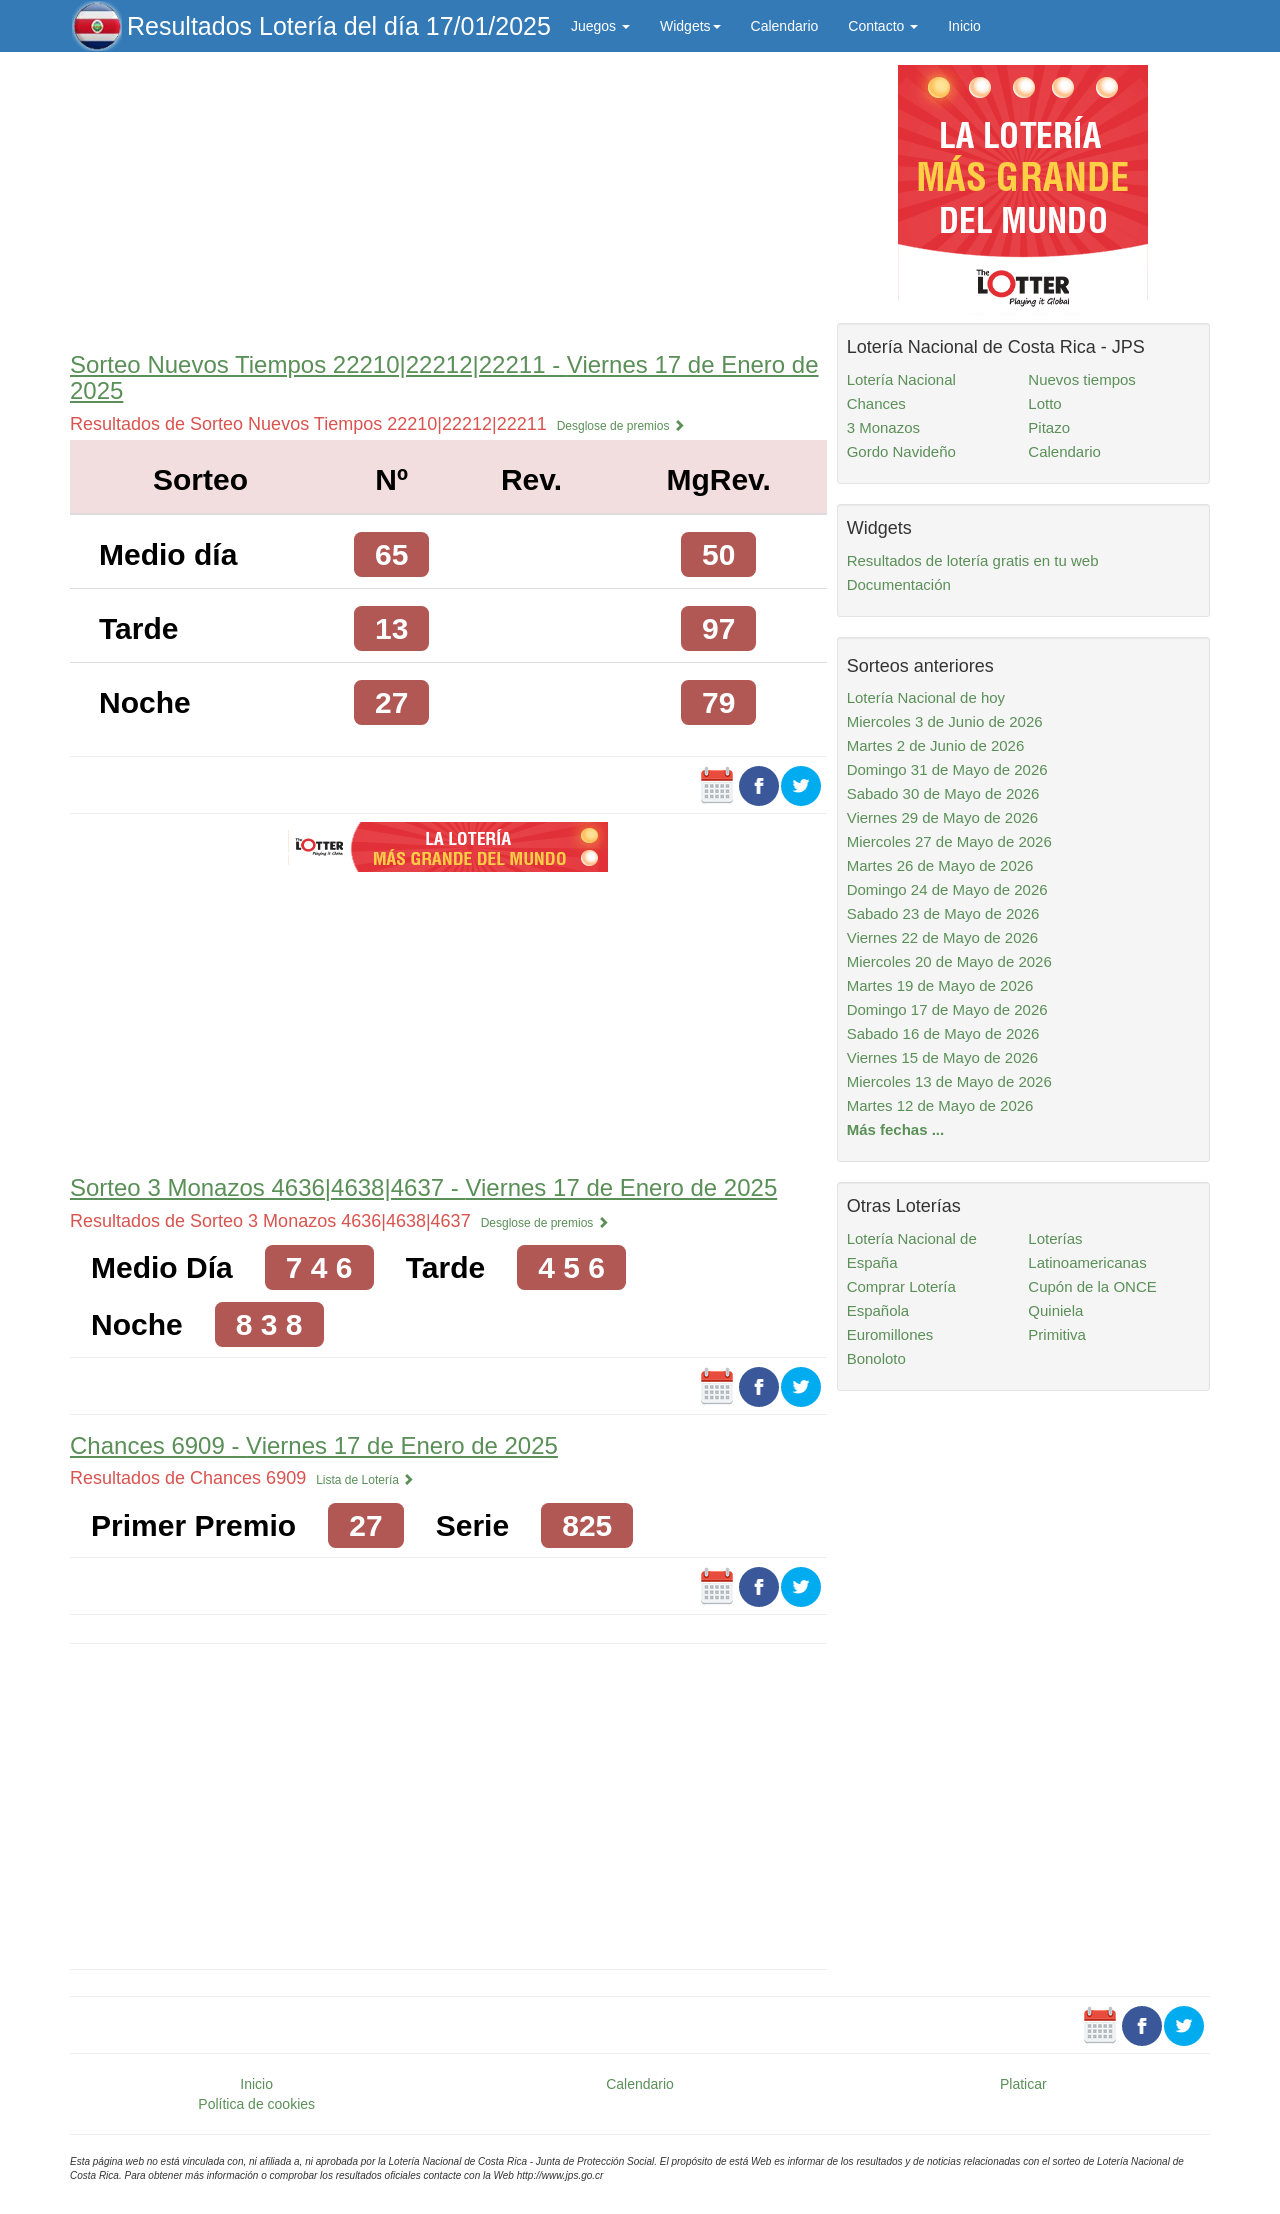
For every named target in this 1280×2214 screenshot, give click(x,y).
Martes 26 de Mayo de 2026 (940, 865)
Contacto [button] (883, 26)
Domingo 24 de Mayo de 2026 (947, 889)
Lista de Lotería (365, 1480)
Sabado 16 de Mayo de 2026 (943, 1033)
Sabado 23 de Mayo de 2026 (943, 913)
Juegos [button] (600, 26)
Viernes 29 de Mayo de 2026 (943, 817)
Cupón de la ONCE (1092, 1286)
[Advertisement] (448, 197)
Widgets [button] (690, 26)
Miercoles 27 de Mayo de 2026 (949, 841)
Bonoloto (876, 1358)
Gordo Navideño (901, 451)
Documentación (899, 584)
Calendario (785, 26)
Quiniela (1055, 1310)
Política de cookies (256, 2104)
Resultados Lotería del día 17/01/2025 (339, 26)
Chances (876, 403)
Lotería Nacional (901, 379)
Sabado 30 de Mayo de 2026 (943, 793)
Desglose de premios (621, 426)
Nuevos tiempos (1082, 379)
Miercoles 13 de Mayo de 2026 (949, 1081)
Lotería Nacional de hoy (926, 697)
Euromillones (890, 1334)
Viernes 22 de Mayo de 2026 (943, 937)
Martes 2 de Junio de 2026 (936, 745)
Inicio (964, 26)
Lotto (1044, 403)
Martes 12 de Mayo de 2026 (940, 1105)
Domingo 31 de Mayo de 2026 (947, 769)
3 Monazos (883, 427)
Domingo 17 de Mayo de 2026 (947, 1009)
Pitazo (1049, 427)
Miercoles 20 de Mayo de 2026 (949, 961)
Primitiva (1057, 1334)
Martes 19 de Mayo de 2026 (940, 985)
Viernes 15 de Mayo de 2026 (943, 1057)
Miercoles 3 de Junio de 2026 (945, 721)
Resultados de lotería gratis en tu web (973, 560)
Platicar (1023, 2084)
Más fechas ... (896, 1129)
